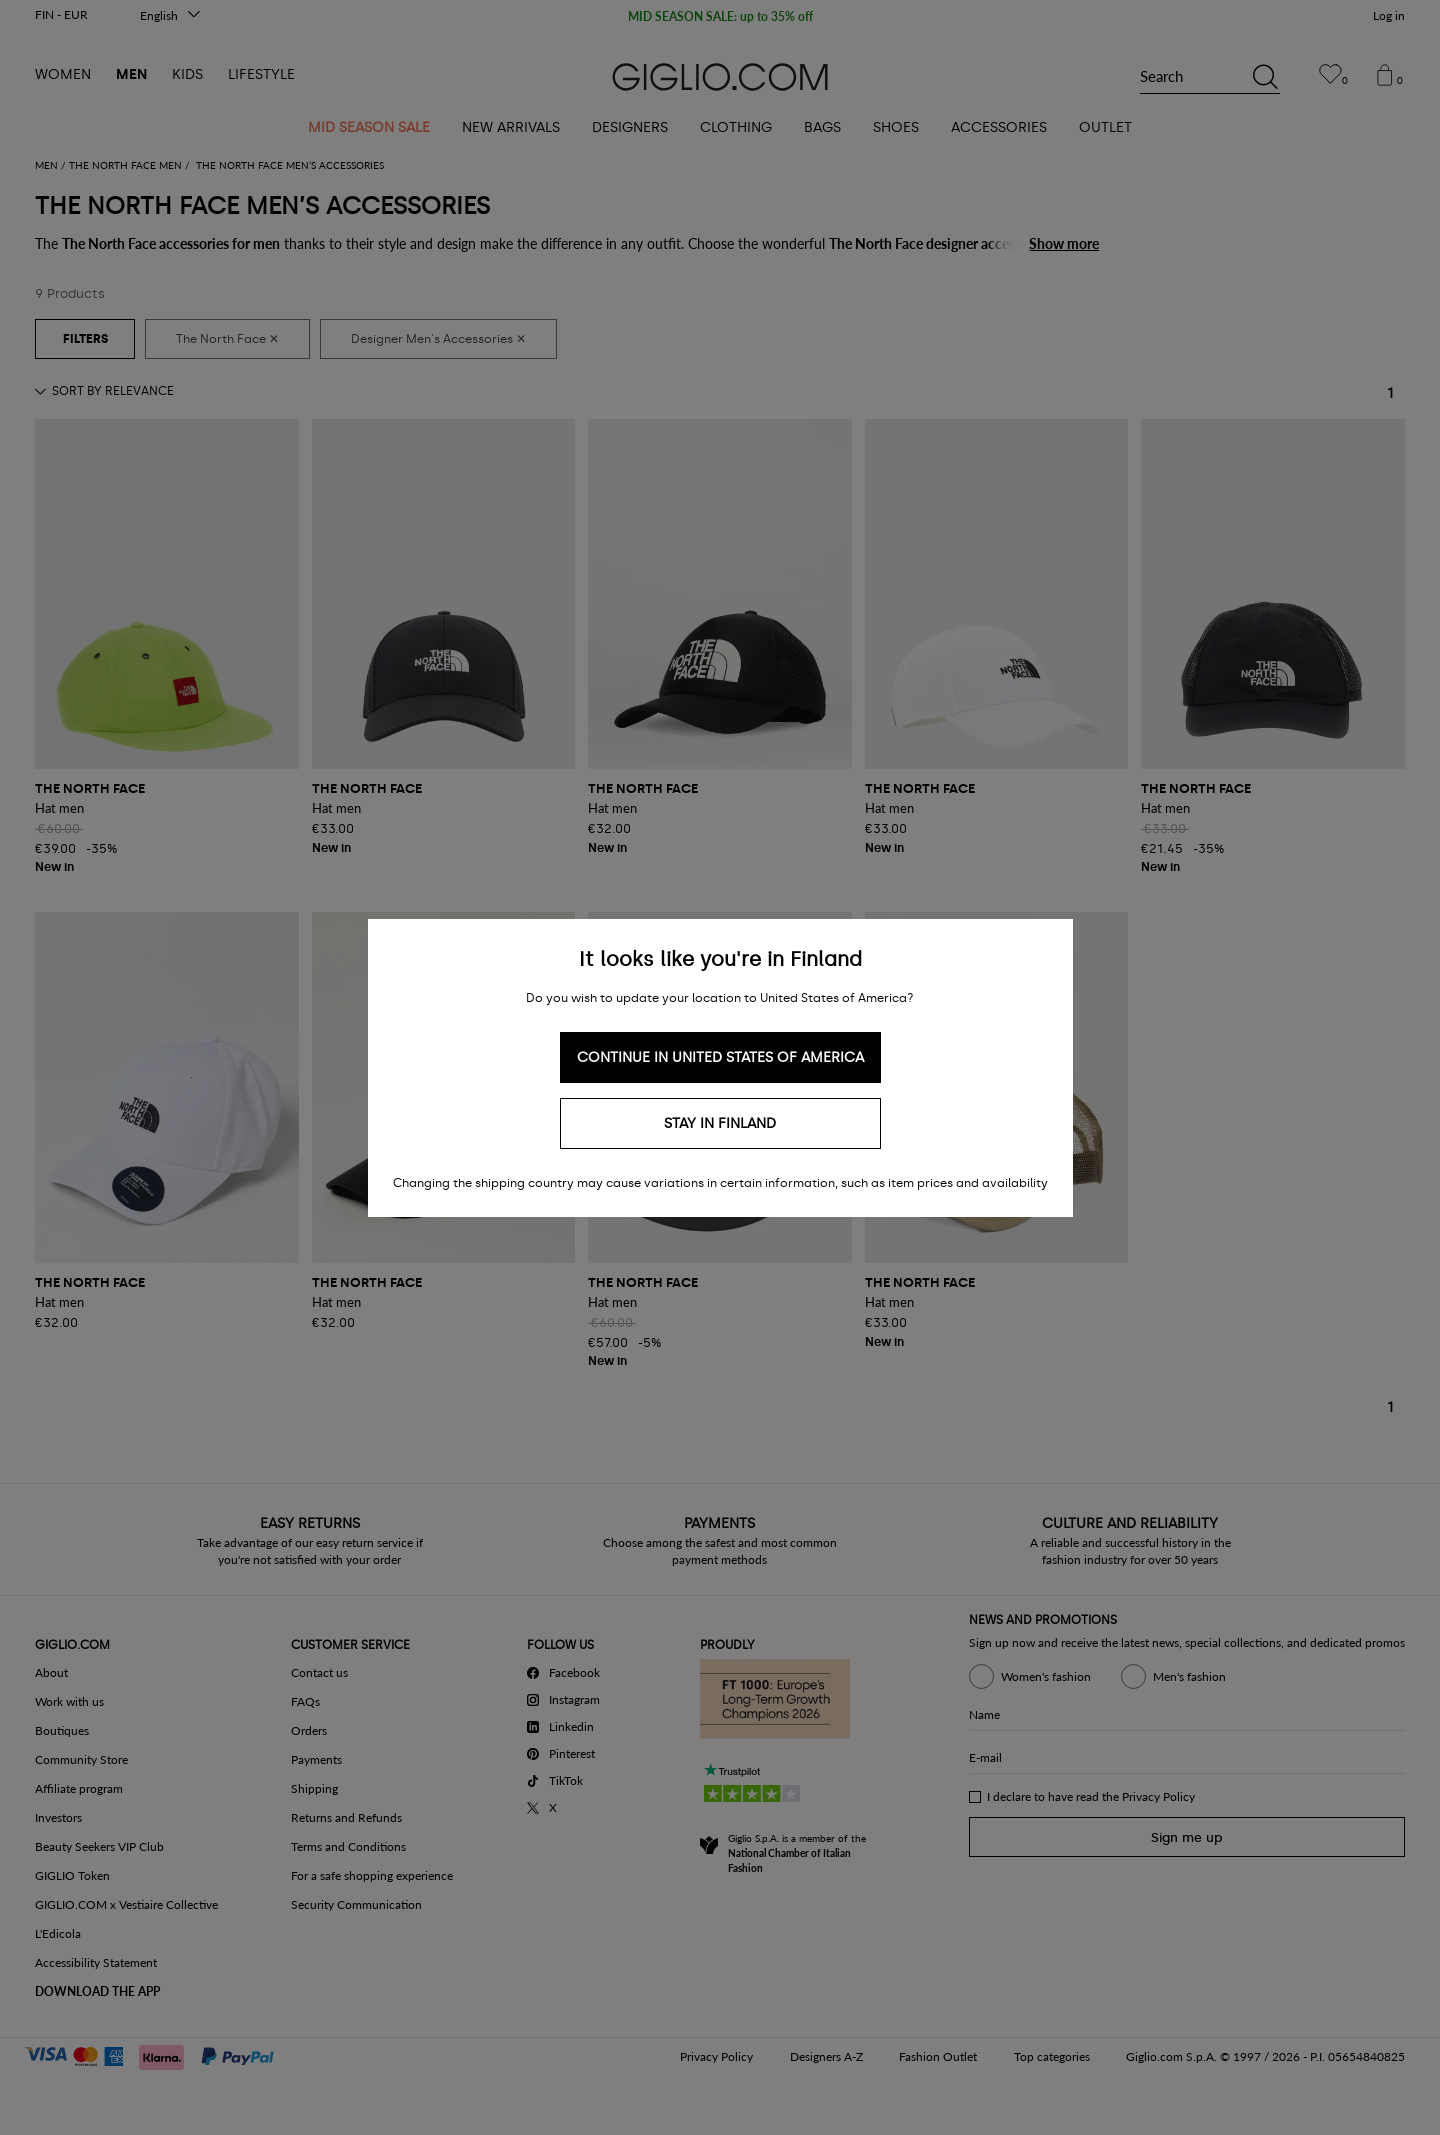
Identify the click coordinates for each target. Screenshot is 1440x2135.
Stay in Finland (720, 1123)
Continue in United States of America (720, 1057)
